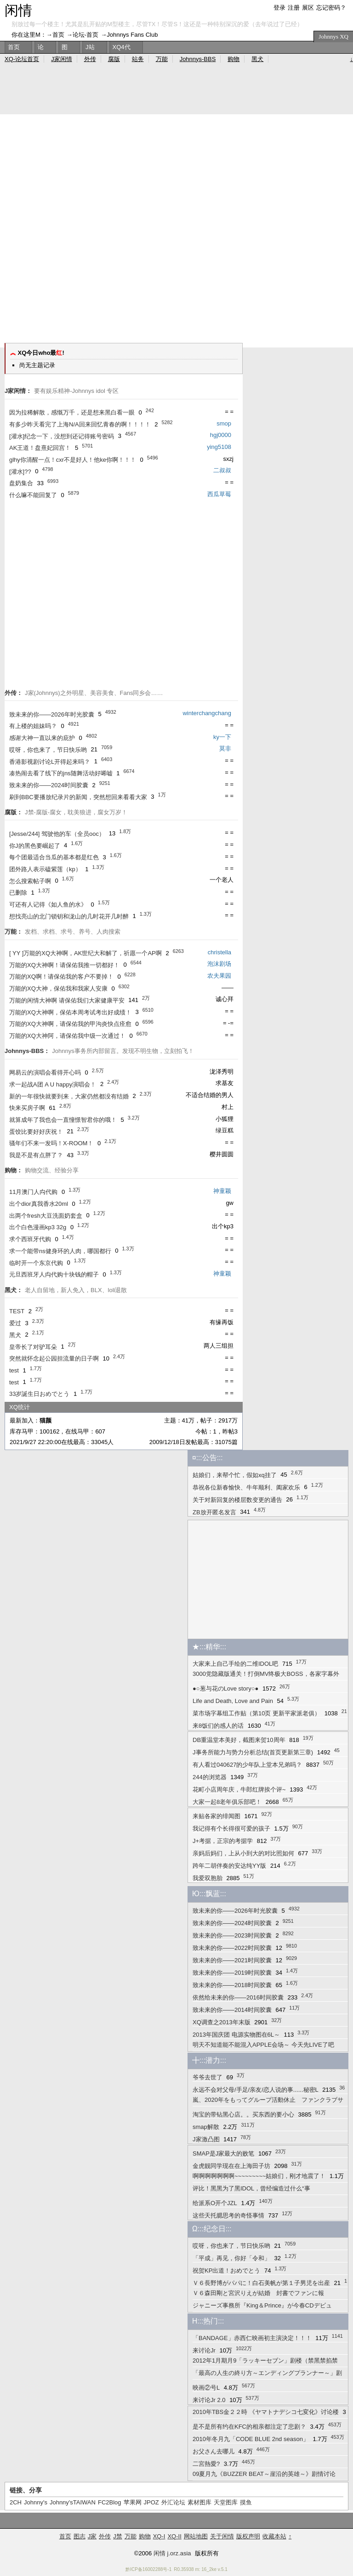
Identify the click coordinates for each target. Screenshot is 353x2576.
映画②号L (206, 2387)
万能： (14, 931)
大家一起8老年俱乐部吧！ (227, 1801)
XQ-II (174, 2536)
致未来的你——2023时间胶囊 (232, 1935)
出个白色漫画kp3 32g (37, 1227)
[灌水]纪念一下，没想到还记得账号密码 (61, 436)
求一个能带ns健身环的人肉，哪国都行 (60, 1251)
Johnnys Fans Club (132, 34)
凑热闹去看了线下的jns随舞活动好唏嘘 (61, 773)
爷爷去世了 (207, 2077)
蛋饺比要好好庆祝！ (36, 1131)
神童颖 (222, 1190)
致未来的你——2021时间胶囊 (232, 1960)
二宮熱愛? (206, 2463)
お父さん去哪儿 (213, 2451)
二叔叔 (222, 470)
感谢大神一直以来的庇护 (42, 737)
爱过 (15, 1323)
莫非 (225, 748)
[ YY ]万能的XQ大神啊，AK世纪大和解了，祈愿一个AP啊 (85, 953)
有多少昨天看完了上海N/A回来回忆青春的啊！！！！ (80, 424)
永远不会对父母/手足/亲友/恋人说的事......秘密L (256, 2089)
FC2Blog (109, 2502)
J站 (90, 47)
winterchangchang (206, 713)
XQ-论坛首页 (22, 59)
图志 (79, 2536)
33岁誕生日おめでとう (39, 1393)
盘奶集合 (21, 483)
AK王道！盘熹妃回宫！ (40, 447)
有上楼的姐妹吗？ (33, 725)
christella (219, 952)
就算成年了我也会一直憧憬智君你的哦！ (63, 1119)
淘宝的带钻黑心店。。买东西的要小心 (243, 2114)
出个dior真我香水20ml (38, 1203)
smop (223, 423)
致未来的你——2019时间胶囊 (232, 1972)
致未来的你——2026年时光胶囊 (51, 714)
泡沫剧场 (219, 963)
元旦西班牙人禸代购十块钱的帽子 (54, 1274)
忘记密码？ (331, 7)
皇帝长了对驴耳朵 (33, 1347)
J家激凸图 (206, 2139)
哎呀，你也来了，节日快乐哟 (48, 749)
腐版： (14, 812)
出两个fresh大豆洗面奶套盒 (45, 1215)
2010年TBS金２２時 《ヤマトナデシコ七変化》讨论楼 (266, 2411)
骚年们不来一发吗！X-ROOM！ (51, 1143)
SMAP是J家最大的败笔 (223, 2153)
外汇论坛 (173, 2502)
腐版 (114, 59)
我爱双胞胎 (207, 1878)
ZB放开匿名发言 (214, 1512)
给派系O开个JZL (215, 2203)
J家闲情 (61, 59)
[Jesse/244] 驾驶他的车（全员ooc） (57, 833)
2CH (16, 2502)
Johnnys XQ (333, 36)
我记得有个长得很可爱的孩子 (231, 1828)
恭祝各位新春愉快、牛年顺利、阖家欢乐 (246, 1487)
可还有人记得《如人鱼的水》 (48, 904)
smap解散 (206, 2126)
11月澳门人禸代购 (33, 1191)
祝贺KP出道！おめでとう (226, 2270)
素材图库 (199, 2502)
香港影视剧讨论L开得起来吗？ (49, 761)
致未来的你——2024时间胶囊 (48, 785)
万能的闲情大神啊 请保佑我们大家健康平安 (67, 1000)
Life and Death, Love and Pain (233, 1700)
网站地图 (196, 2536)
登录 (279, 7)
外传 (90, 59)
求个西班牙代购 (30, 1239)
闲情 (18, 10)
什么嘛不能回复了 (33, 495)
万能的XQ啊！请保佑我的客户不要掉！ (61, 976)
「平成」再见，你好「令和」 (231, 2258)
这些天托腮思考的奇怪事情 (228, 2215)
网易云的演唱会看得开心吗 (45, 1072)
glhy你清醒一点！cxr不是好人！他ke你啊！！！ (72, 459)
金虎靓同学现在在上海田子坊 (231, 2165)
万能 (162, 59)
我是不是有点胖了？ (36, 1155)
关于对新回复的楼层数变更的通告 (237, 1499)
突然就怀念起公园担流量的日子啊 (54, 1358)
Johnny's (35, 2502)
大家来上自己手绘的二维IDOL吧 (235, 1663)
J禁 (117, 2536)
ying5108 (219, 446)
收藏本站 (274, 2536)
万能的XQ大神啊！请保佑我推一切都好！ (64, 965)
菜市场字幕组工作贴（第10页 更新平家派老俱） (256, 1713)
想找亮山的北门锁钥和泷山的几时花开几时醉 (69, 916)
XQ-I (159, 2536)
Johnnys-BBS (198, 59)
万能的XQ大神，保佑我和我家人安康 (58, 988)
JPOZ (151, 2502)
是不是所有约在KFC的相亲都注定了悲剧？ (249, 2426)
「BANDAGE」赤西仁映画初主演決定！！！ (252, 2338)
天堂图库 (226, 2502)
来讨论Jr (204, 2350)
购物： (14, 1170)
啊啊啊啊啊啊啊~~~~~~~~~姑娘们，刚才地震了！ (259, 2176)
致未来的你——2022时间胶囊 (232, 1947)
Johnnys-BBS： (27, 1050)
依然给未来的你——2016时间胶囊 (238, 1997)
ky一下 (222, 737)
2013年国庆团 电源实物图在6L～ (236, 2034)
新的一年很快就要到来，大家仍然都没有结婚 (69, 1096)
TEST (16, 1311)
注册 (294, 7)
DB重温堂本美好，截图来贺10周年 (239, 1739)
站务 (138, 59)
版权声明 (248, 2536)
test (14, 1370)
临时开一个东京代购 (36, 1263)
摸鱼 (246, 2502)
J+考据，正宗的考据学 (223, 1840)
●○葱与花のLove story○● (225, 1688)
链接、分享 (26, 2490)
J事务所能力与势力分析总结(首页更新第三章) (253, 1752)
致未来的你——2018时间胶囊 (232, 1985)
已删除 (18, 892)
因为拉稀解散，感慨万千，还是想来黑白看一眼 (72, 412)
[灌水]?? (20, 471)
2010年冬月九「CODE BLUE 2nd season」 (251, 2439)
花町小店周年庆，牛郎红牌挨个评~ (239, 1789)
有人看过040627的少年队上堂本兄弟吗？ (247, 1764)
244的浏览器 (210, 1777)
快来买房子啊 (27, 1107)
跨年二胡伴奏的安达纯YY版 (229, 1865)
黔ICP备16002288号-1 (148, 2569)
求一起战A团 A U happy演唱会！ (52, 1084)
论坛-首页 (85, 34)
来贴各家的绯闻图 (216, 1816)
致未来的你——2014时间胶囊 (232, 2009)
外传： (14, 692)
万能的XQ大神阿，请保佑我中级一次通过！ (67, 1035)
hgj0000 (220, 434)
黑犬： (14, 1290)
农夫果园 (219, 975)
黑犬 (15, 1335)
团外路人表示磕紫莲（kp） (45, 869)
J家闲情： (18, 390)
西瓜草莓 (219, 494)
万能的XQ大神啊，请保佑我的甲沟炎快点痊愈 (70, 1023)
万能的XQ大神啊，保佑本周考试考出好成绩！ (70, 1012)
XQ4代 (122, 47)
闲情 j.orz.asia (172, 2553)
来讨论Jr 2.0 (209, 2400)
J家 (92, 2536)
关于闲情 (222, 2536)
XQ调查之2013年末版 (222, 2022)
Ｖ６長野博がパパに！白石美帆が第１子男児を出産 (261, 2282)
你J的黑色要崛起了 (34, 845)
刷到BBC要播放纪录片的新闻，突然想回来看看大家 (78, 797)
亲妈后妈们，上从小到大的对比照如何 (243, 1853)
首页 (58, 34)
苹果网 (133, 2502)
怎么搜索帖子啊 (30, 881)
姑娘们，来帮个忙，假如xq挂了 (235, 1475)
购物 (233, 59)
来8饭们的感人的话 (218, 1725)
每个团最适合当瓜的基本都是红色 (54, 857)
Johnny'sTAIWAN (73, 2502)
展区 (308, 7)
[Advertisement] (86, 244)
